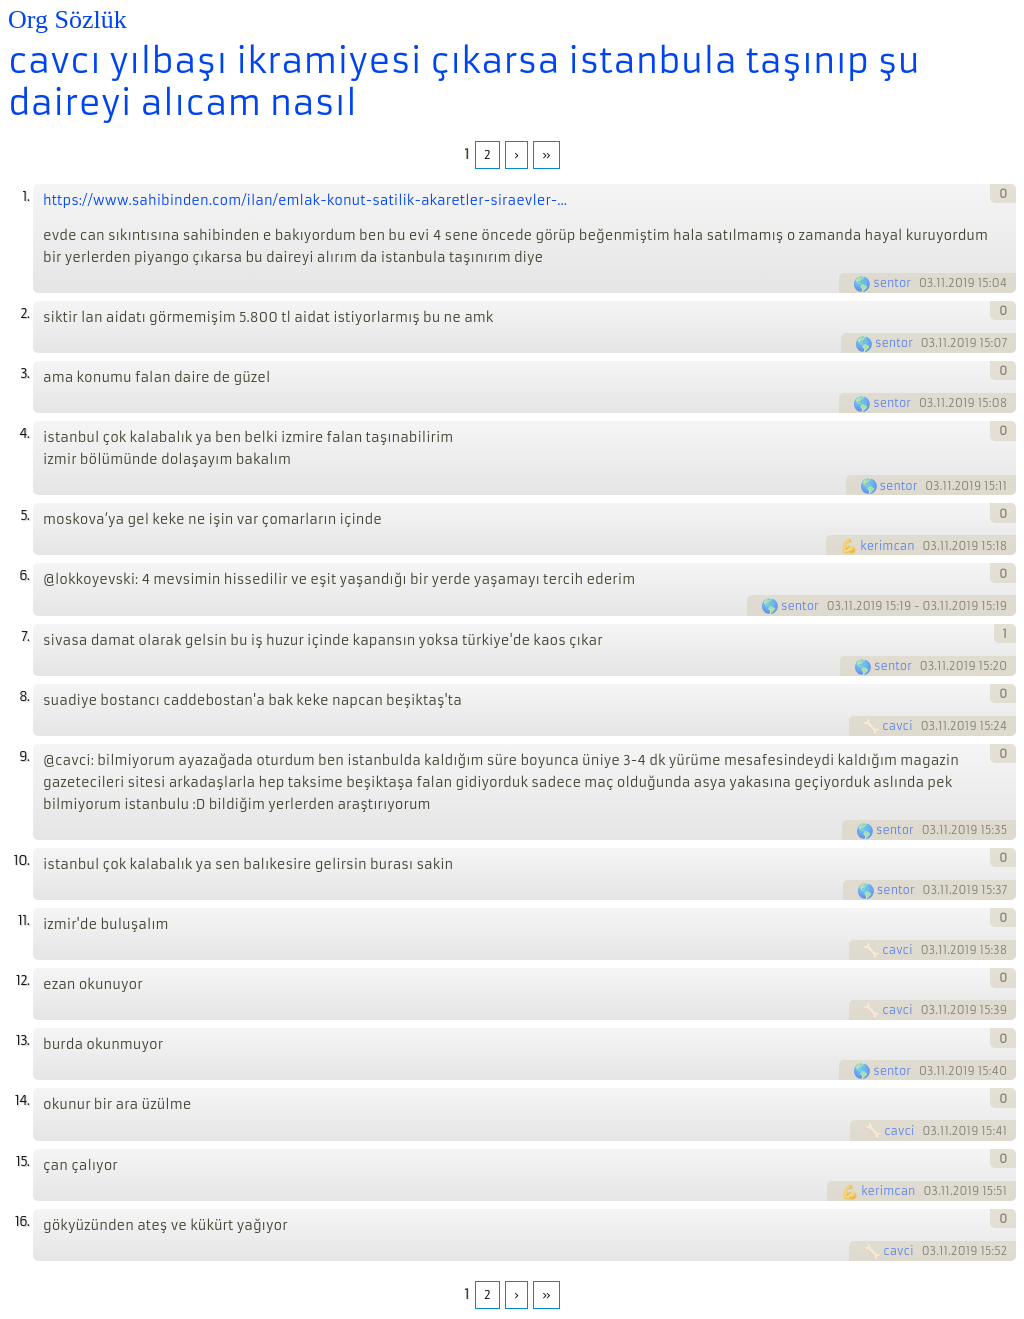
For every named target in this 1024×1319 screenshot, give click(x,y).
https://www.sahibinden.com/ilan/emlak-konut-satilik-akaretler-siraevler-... (305, 200)
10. (21, 860)
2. (24, 313)
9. (24, 756)
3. (24, 373)
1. (25, 196)
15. (22, 1161)
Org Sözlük (67, 19)
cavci (897, 726)
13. (22, 1040)
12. (22, 980)
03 (926, 283)
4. (24, 433)
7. (25, 636)
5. (24, 515)
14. (22, 1100)
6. (24, 575)
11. (23, 920)
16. (22, 1221)
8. (24, 696)
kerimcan (887, 546)
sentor (892, 283)
